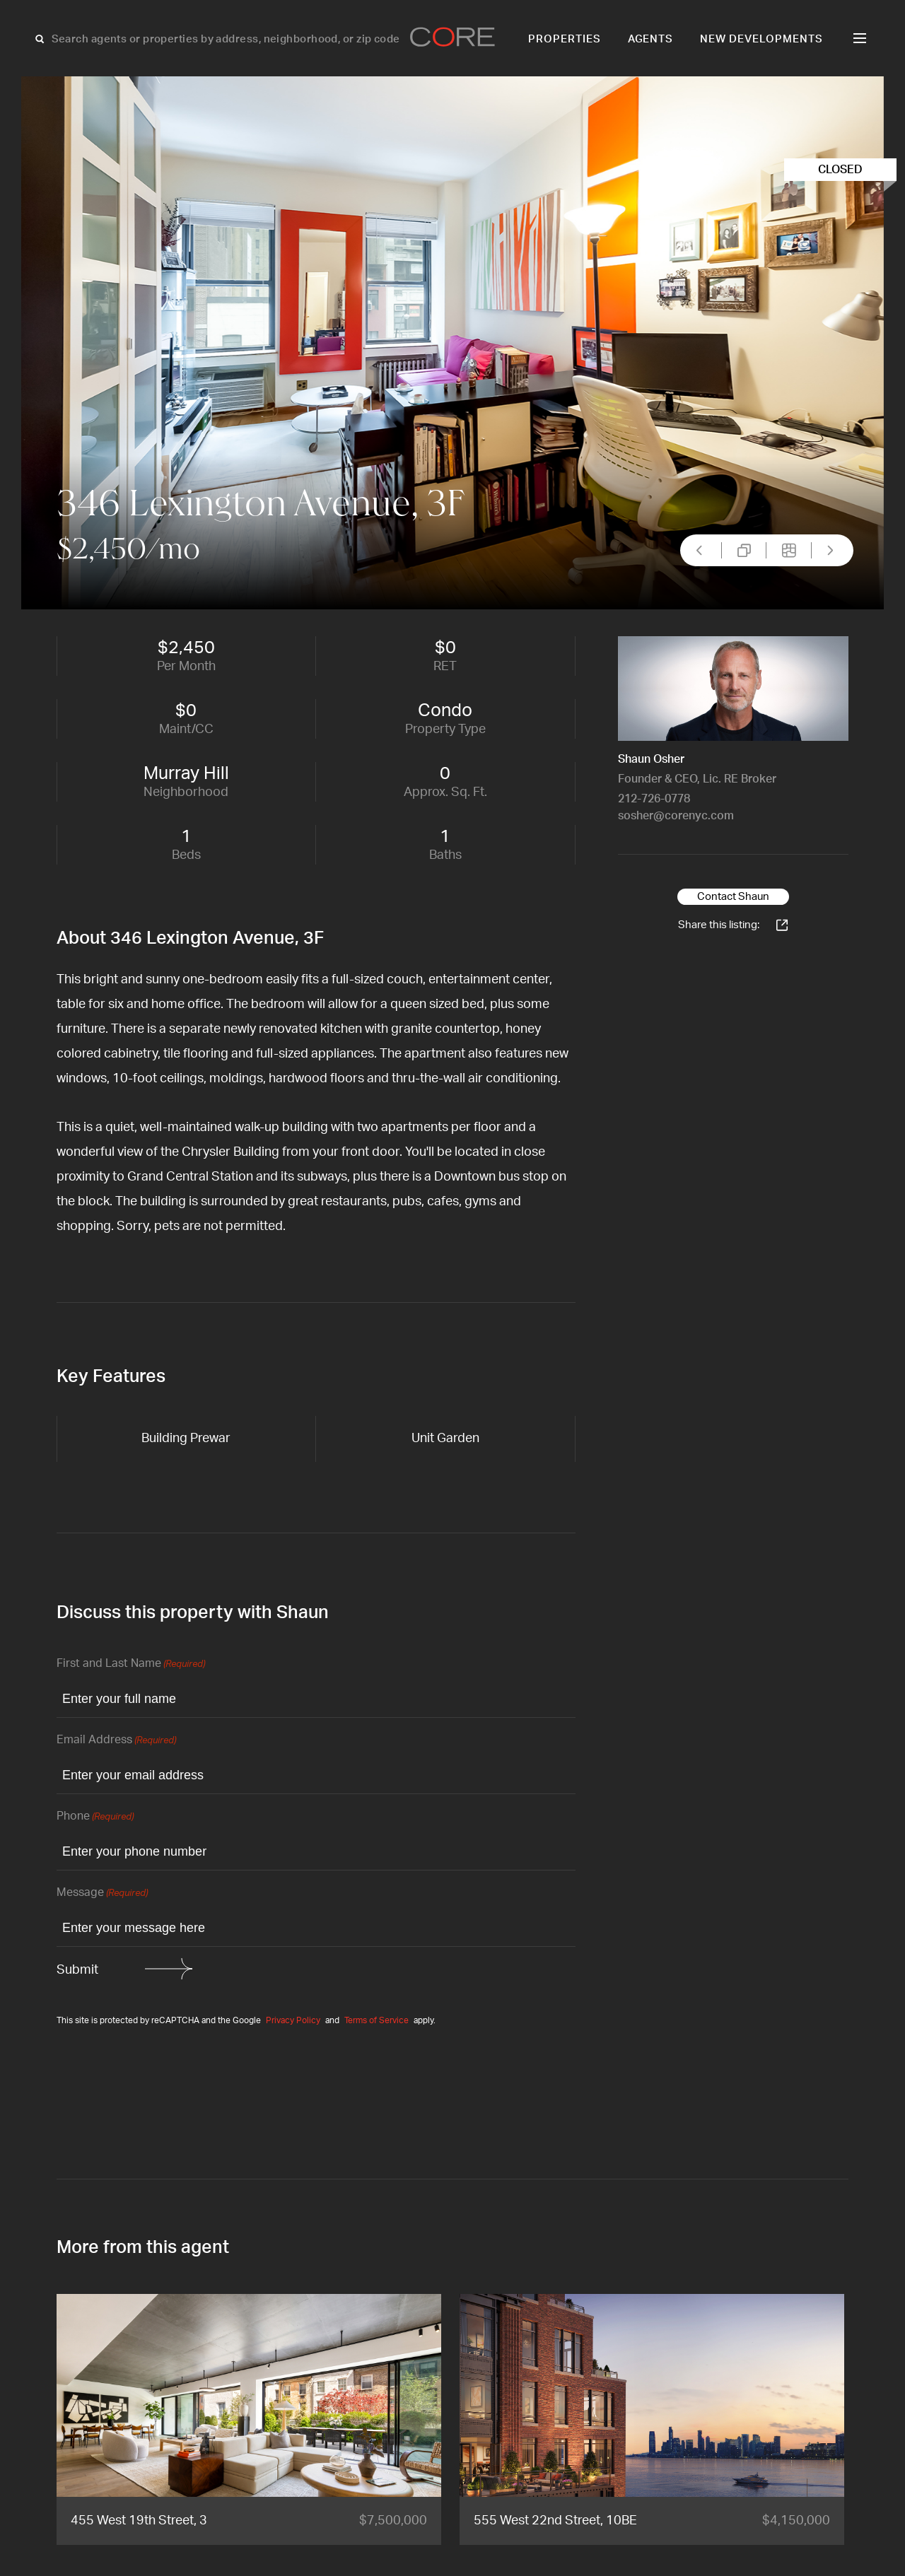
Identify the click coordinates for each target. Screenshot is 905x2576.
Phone (95, 1817)
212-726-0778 (654, 798)
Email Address (116, 1741)
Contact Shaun (733, 896)
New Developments (761, 39)
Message (102, 1893)
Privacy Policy (293, 2020)
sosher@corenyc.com (676, 815)
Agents (651, 39)
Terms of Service (376, 2020)
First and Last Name (131, 1664)
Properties (564, 39)
